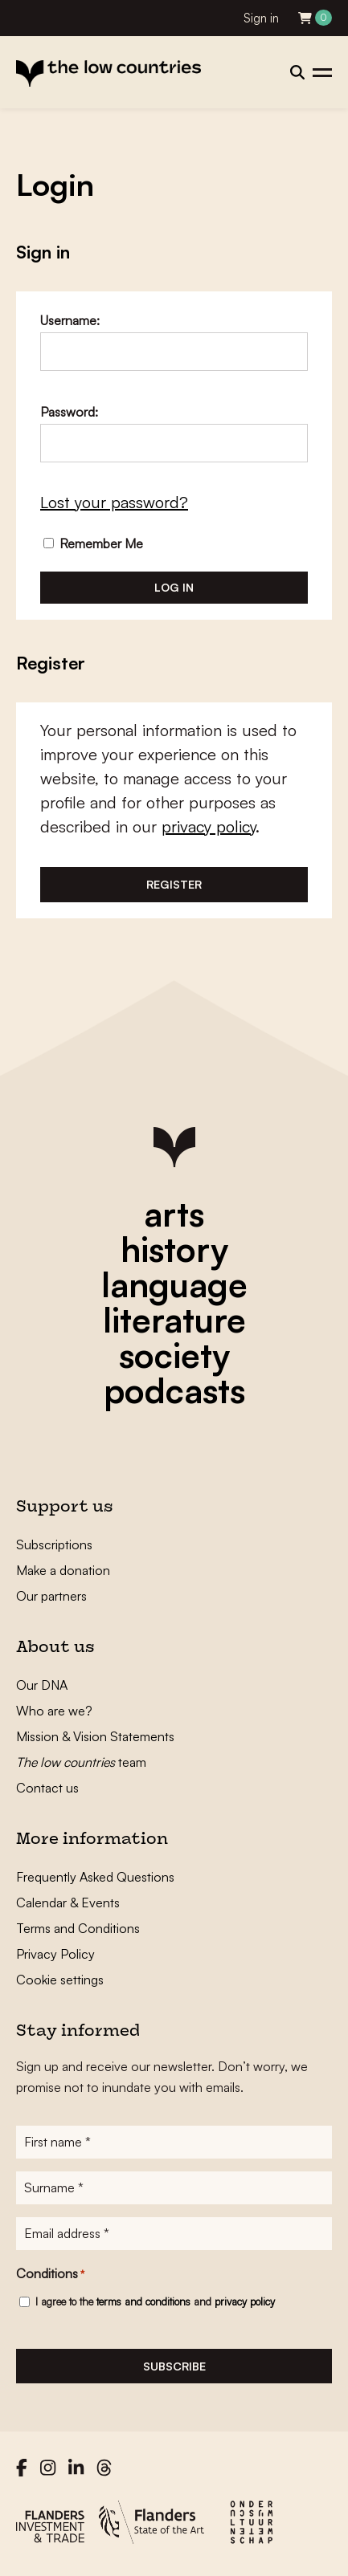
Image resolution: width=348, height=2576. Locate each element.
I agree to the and (155, 2301)
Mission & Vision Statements (95, 1736)
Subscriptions (54, 1544)
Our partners (51, 1596)
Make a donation (63, 1570)
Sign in (261, 18)
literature (174, 1320)
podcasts (174, 1390)
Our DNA (42, 1685)
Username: (70, 320)
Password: (69, 412)
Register (174, 884)
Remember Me (93, 543)
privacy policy (209, 826)
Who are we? (54, 1711)
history (174, 1249)
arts (174, 1214)
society (174, 1355)
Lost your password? (114, 502)
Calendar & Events (68, 1902)
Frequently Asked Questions (95, 1877)
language (174, 1284)
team (81, 1762)
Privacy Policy (55, 1954)
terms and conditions (143, 2301)
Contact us (47, 1788)
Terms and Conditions (78, 1928)
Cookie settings (60, 1980)
